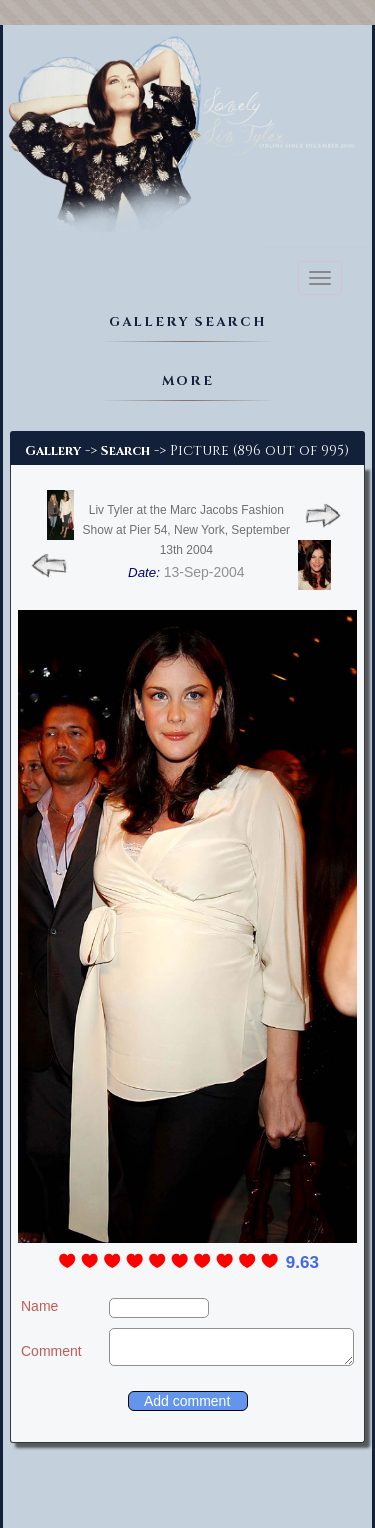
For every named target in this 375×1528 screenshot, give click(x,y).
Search (125, 451)
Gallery (53, 451)
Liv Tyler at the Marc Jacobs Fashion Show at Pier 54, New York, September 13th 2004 (186, 530)
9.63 (302, 1262)
